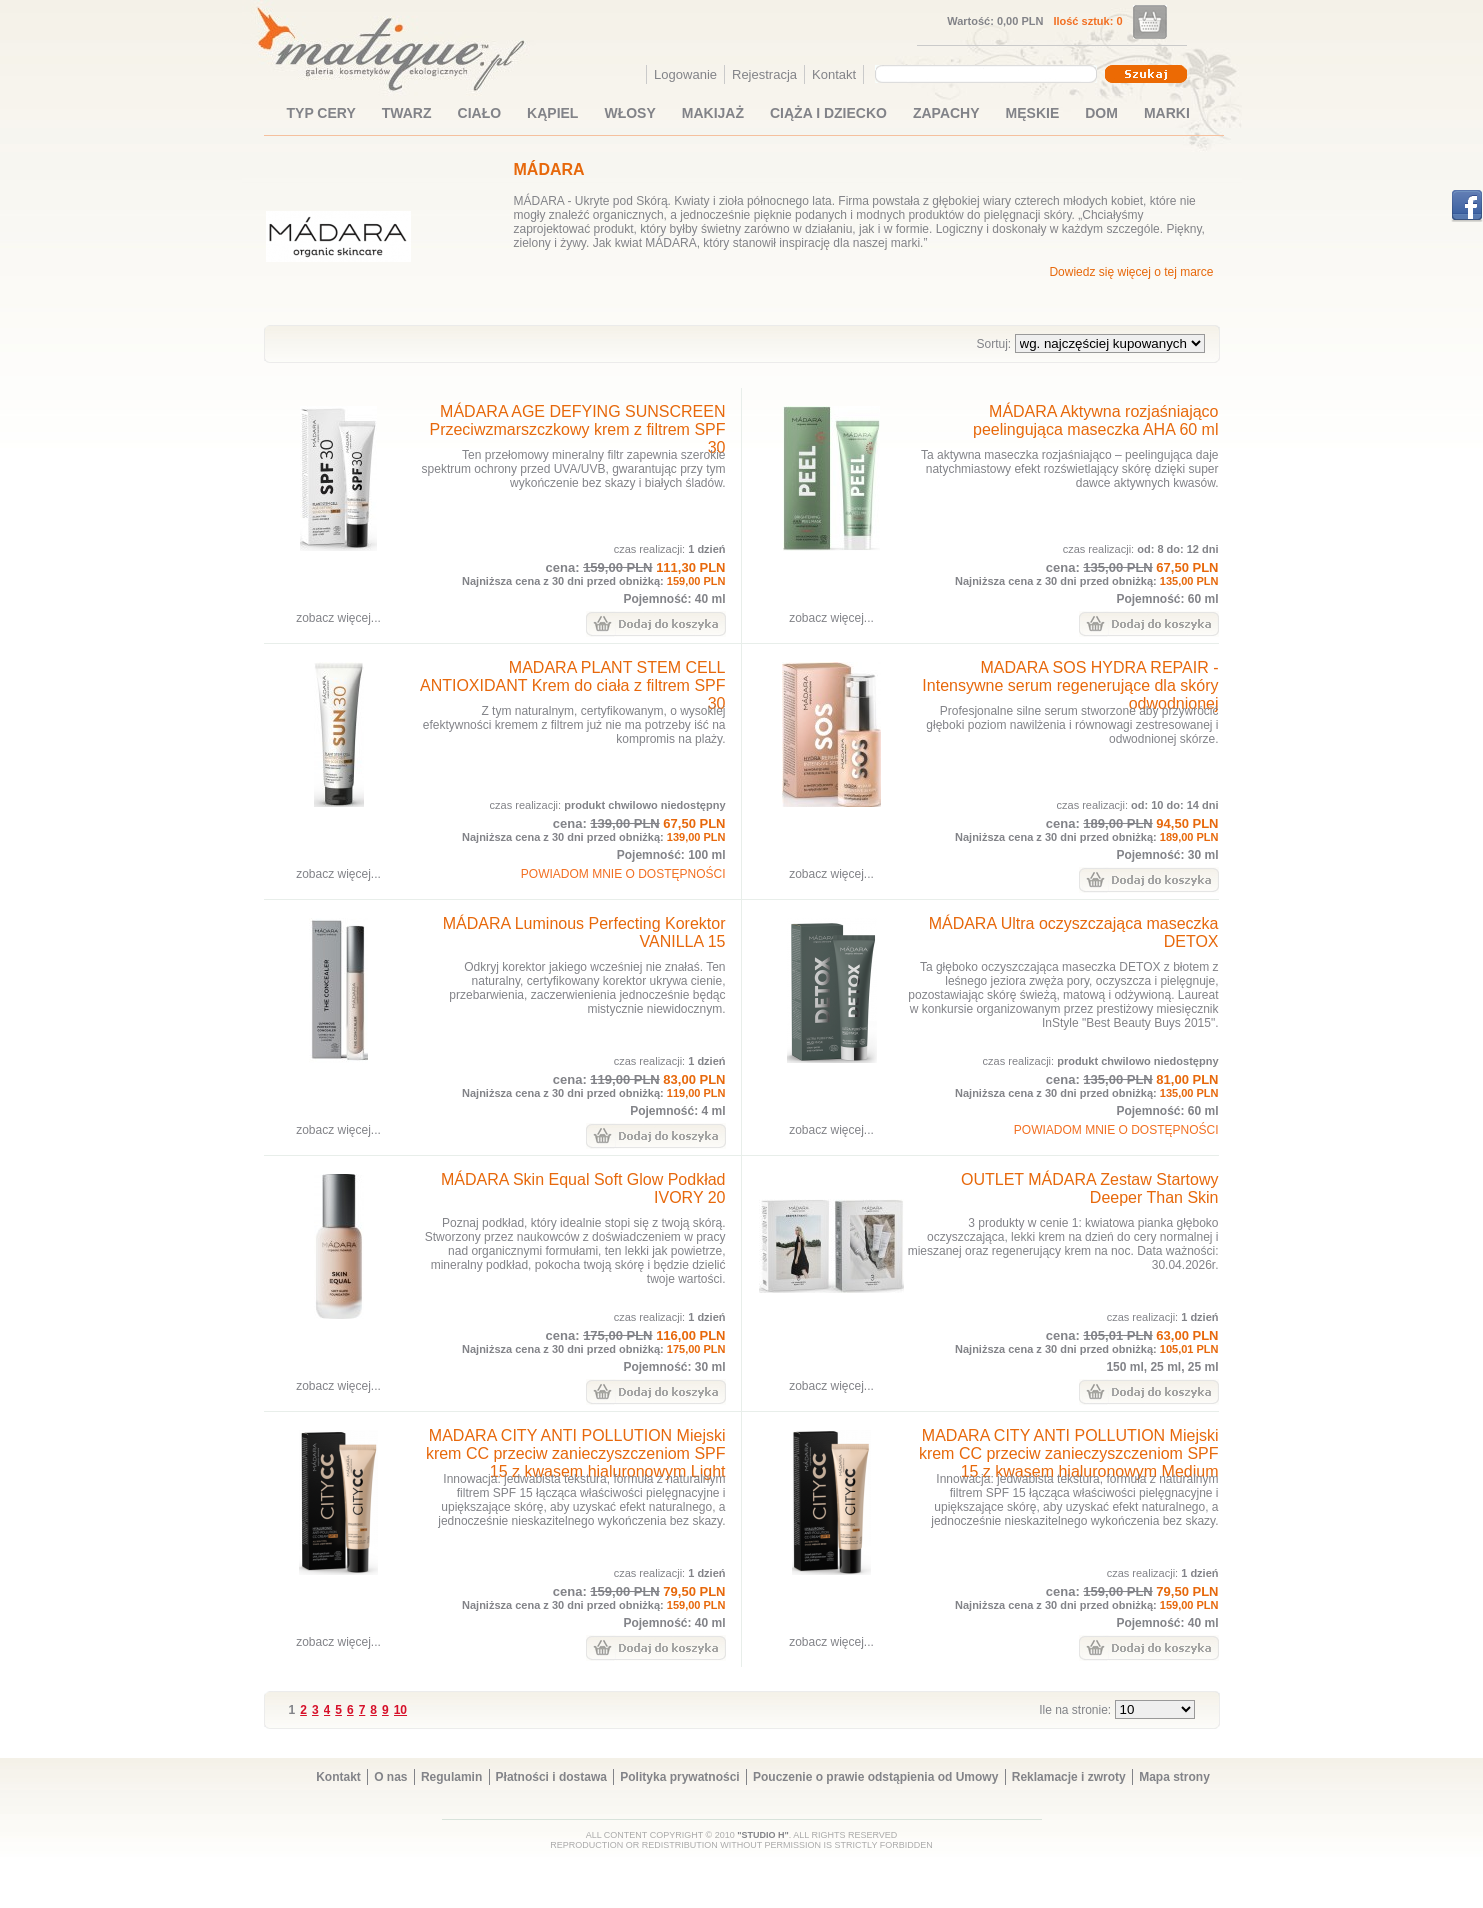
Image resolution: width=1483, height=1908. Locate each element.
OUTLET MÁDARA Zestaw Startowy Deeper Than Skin (1090, 1188)
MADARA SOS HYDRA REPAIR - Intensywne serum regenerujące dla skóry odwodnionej (1070, 685)
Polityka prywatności (679, 1777)
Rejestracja (764, 74)
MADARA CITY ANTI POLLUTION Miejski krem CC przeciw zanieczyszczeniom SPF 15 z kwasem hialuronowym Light (576, 1453)
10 (400, 1710)
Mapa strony (1174, 1777)
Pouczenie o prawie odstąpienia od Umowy (875, 1777)
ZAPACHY (946, 113)
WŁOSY (629, 113)
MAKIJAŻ (713, 113)
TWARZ (407, 113)
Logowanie (685, 74)
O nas (390, 1777)
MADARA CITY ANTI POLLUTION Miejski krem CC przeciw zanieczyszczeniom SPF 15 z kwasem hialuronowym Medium (1069, 1453)
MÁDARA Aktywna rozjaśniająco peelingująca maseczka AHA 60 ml (1095, 420)
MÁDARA (549, 169)
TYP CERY (321, 113)
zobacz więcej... (338, 618)
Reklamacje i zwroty (1069, 1777)
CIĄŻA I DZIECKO (828, 113)
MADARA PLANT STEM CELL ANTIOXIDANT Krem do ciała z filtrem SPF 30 (573, 685)
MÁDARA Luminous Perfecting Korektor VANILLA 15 (584, 932)
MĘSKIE (1033, 113)
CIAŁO (480, 113)
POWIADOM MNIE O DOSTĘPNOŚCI (623, 874)
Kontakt (834, 74)
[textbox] (981, 73)
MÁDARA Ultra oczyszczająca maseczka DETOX (1074, 932)
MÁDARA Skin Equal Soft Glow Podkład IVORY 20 (583, 1188)
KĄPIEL (552, 113)
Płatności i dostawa (551, 1777)
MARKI (1167, 113)
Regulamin (451, 1777)
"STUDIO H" (763, 1835)
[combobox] (988, 74)
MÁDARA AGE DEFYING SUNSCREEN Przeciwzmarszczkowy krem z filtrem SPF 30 (577, 429)
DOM (1101, 113)
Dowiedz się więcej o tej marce (1131, 272)
